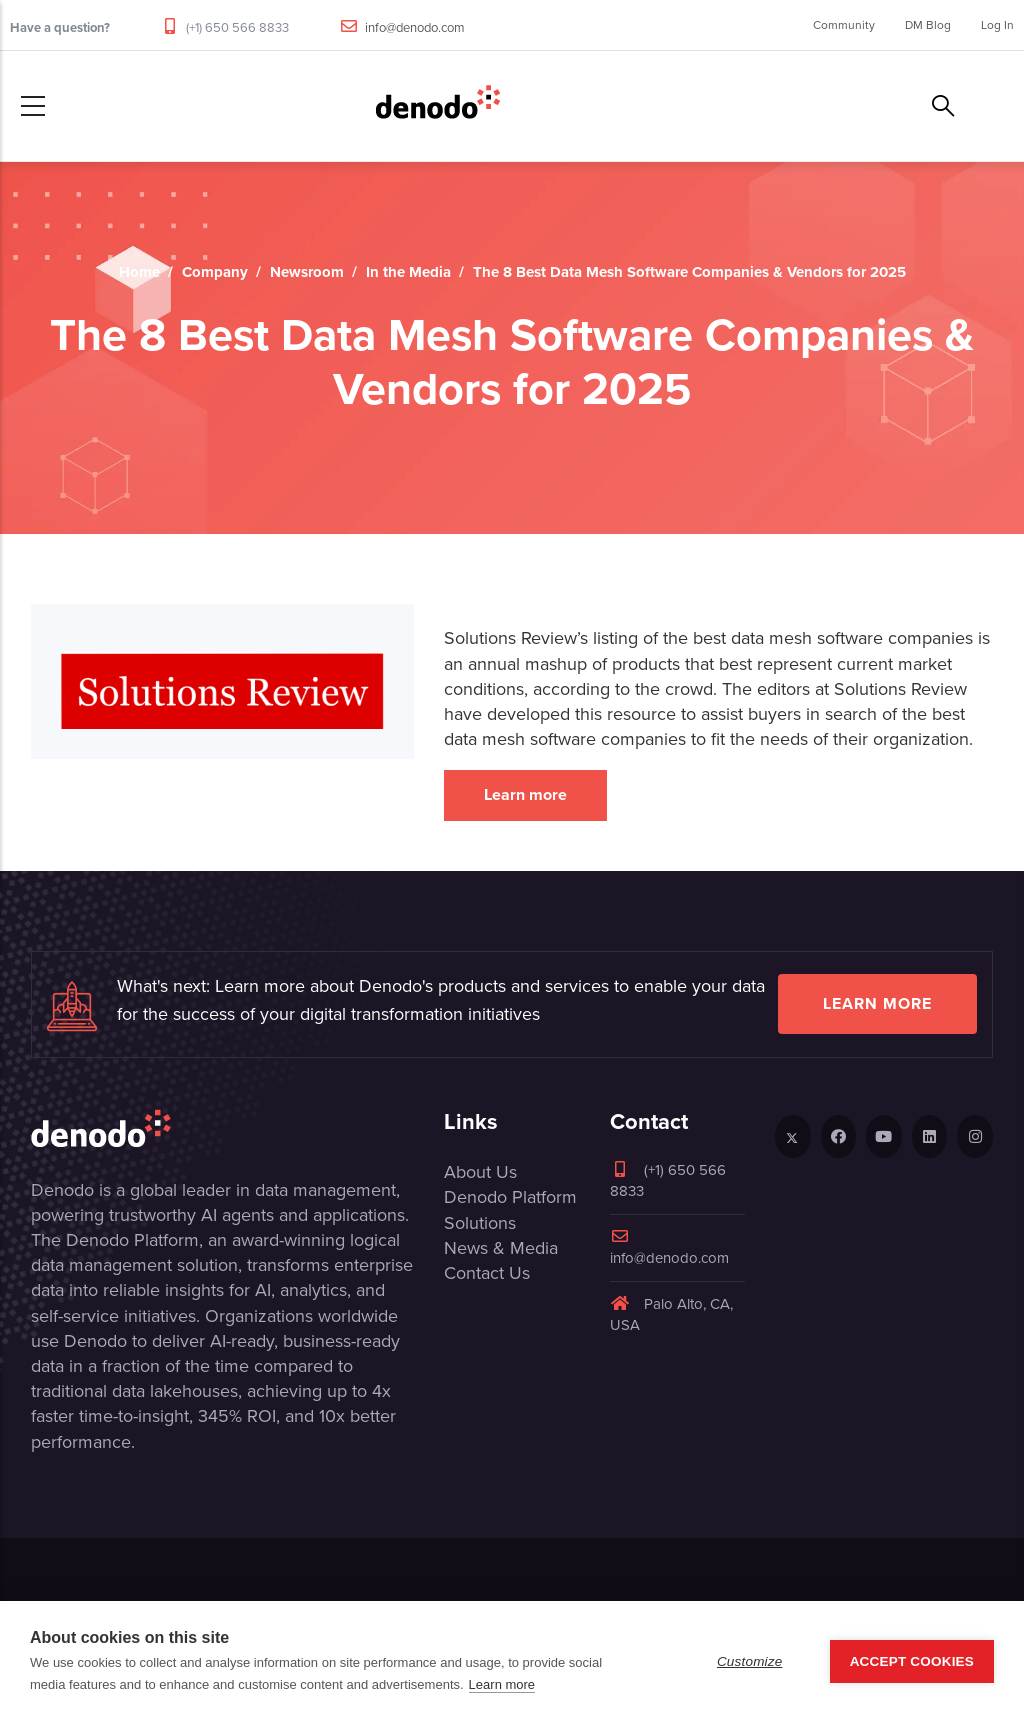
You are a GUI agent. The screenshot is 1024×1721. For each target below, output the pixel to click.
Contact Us (487, 1273)
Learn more (525, 794)
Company (215, 272)
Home (139, 272)
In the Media (408, 272)
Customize (750, 1661)
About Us (480, 1172)
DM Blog (928, 25)
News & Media (501, 1248)
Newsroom (307, 272)
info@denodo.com (415, 27)
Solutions (480, 1223)
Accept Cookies (912, 1661)
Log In (997, 25)
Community (844, 25)
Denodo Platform (510, 1197)
